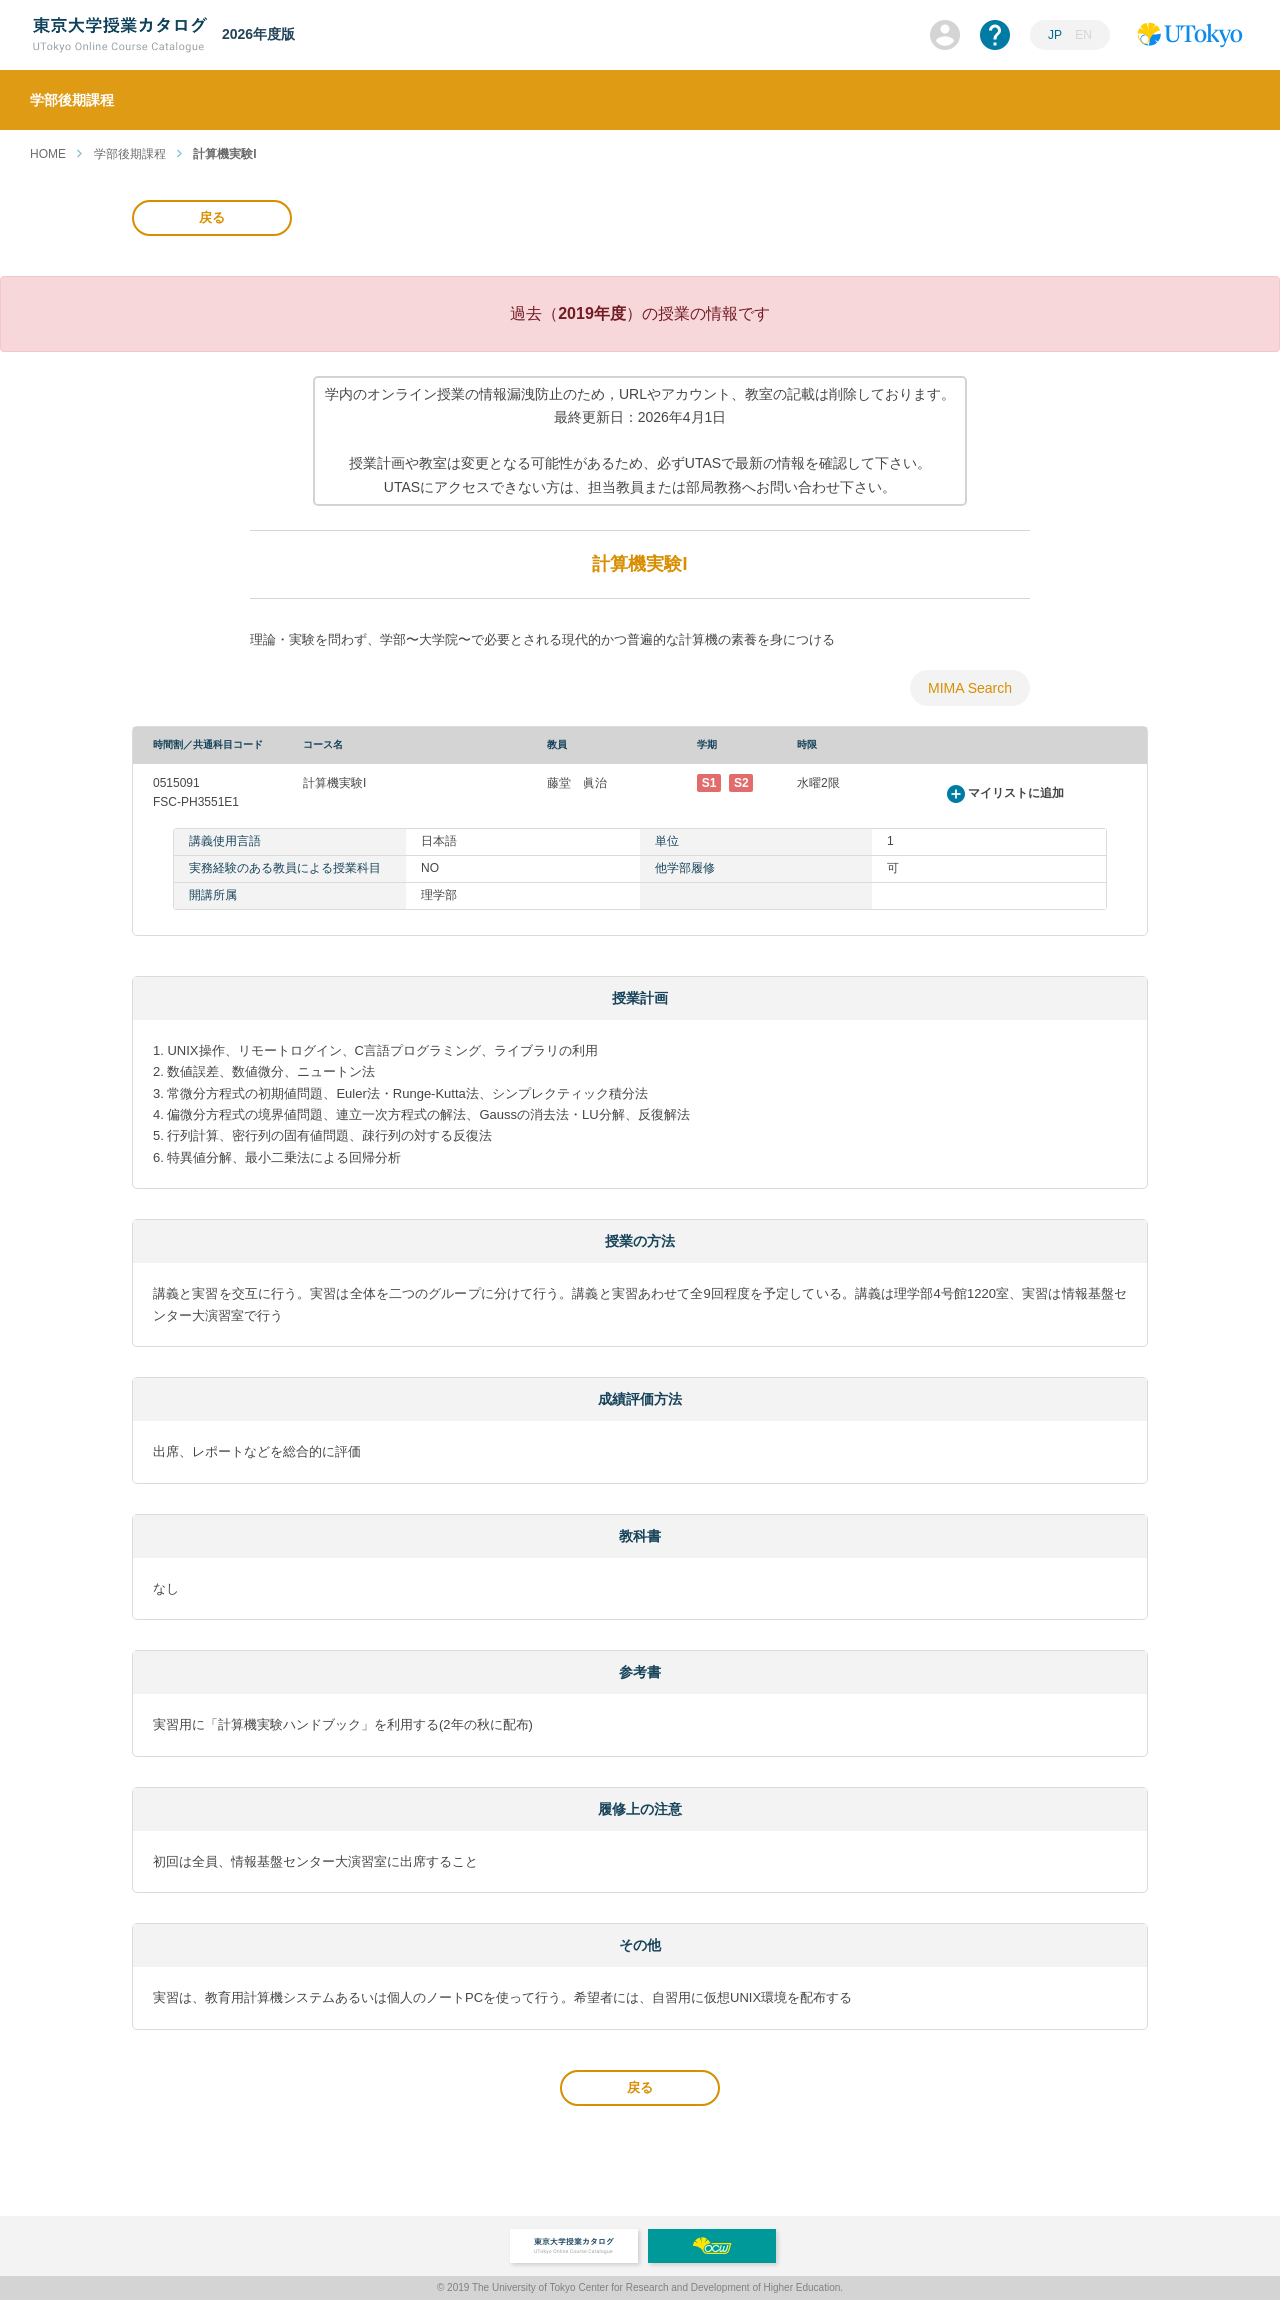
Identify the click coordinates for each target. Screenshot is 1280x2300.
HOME (48, 154)
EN (1083, 35)
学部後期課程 (130, 154)
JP (1055, 35)
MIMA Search (970, 688)
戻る (212, 217)
